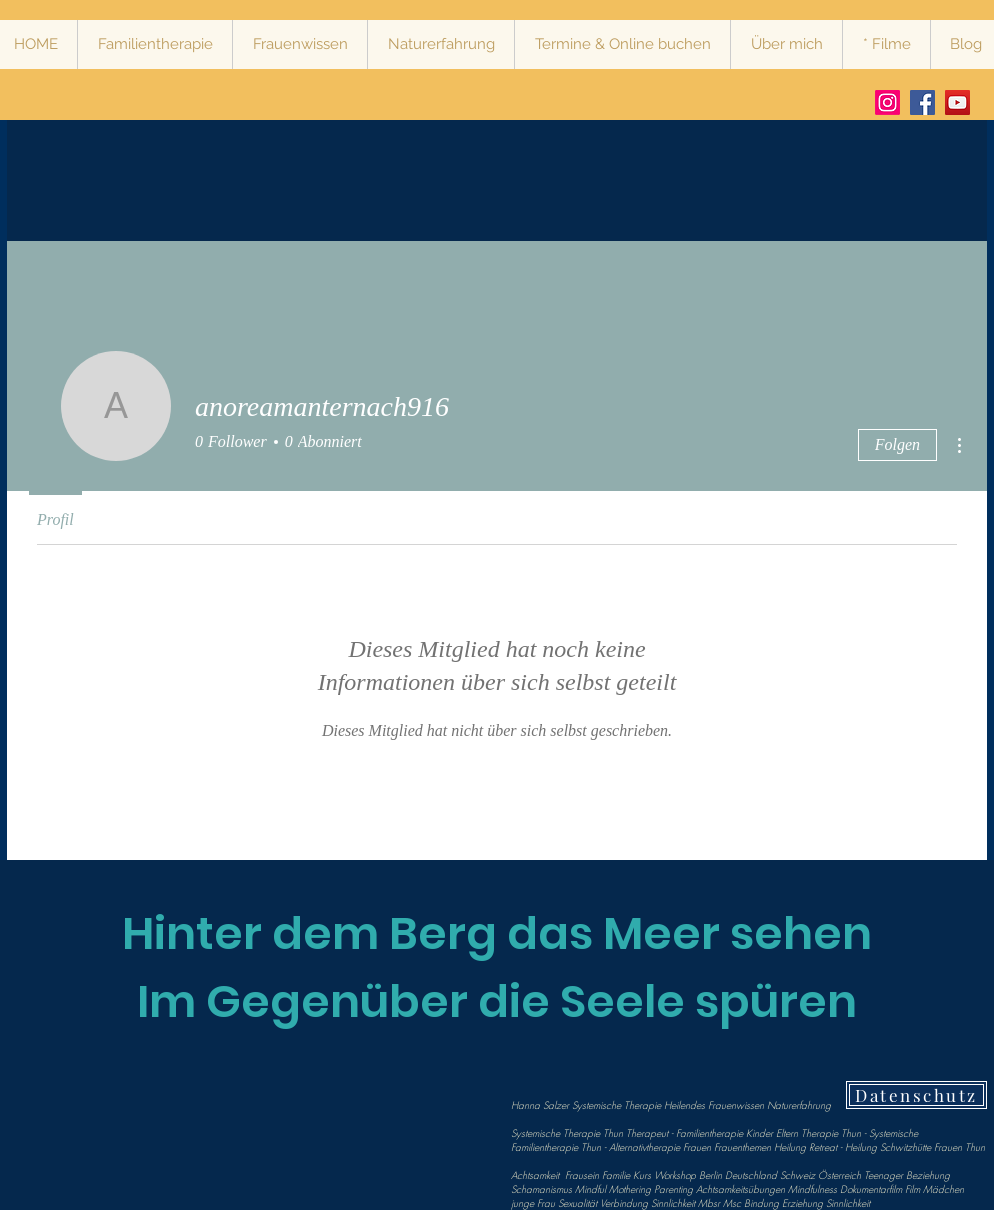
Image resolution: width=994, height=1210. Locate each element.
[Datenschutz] (916, 1095)
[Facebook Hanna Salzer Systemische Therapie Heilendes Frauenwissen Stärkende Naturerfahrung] (922, 102)
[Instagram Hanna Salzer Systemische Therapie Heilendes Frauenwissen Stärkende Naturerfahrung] (887, 102)
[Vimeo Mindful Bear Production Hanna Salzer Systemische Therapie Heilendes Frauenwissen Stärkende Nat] (957, 102)
